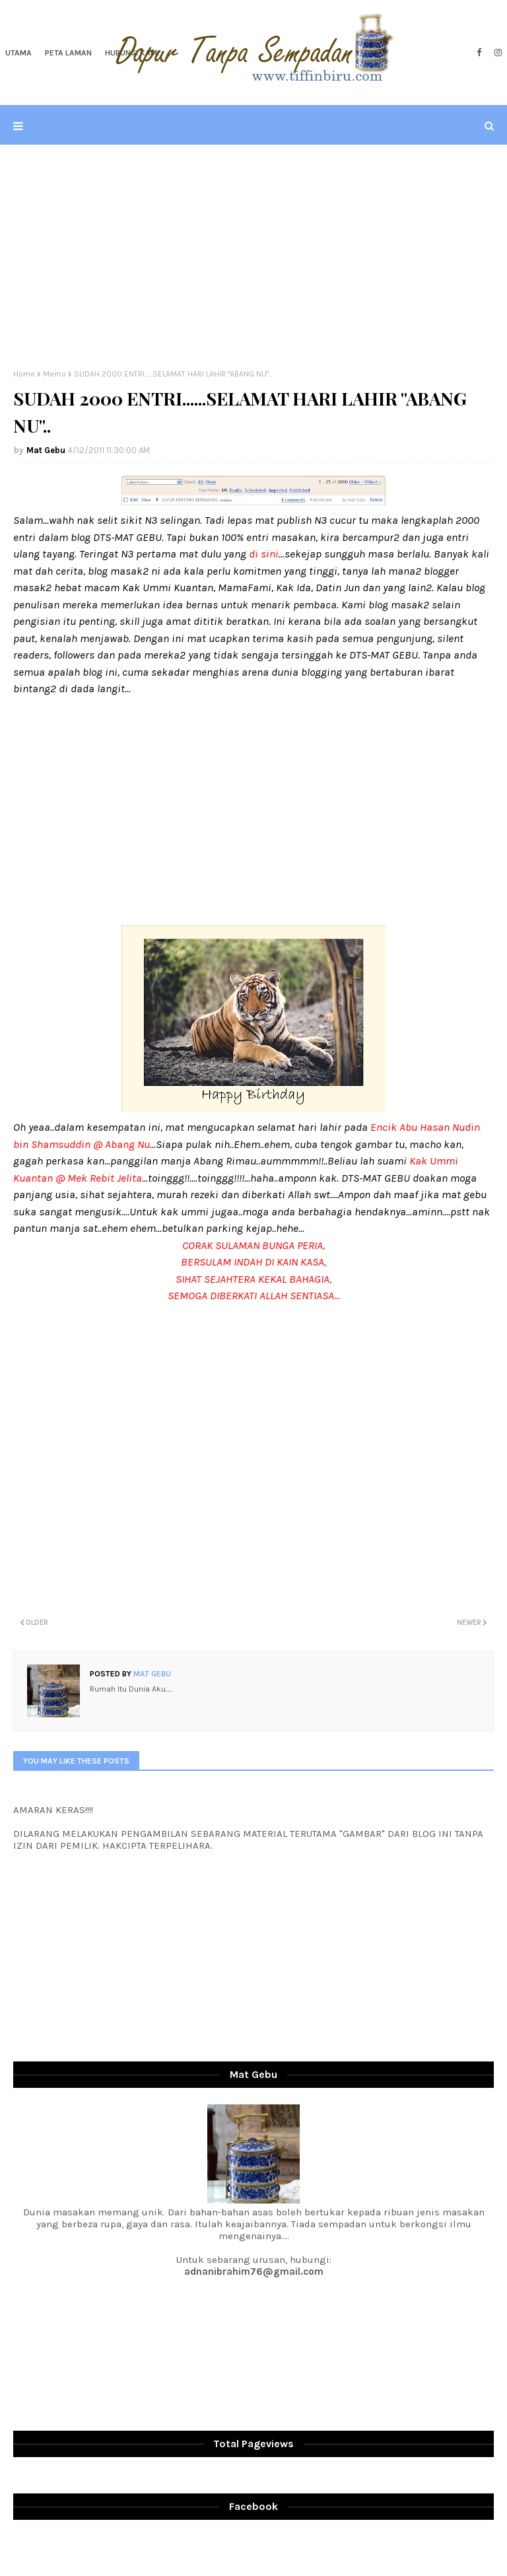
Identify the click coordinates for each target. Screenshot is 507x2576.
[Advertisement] (253, 256)
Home (24, 373)
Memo (54, 373)
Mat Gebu (45, 450)
